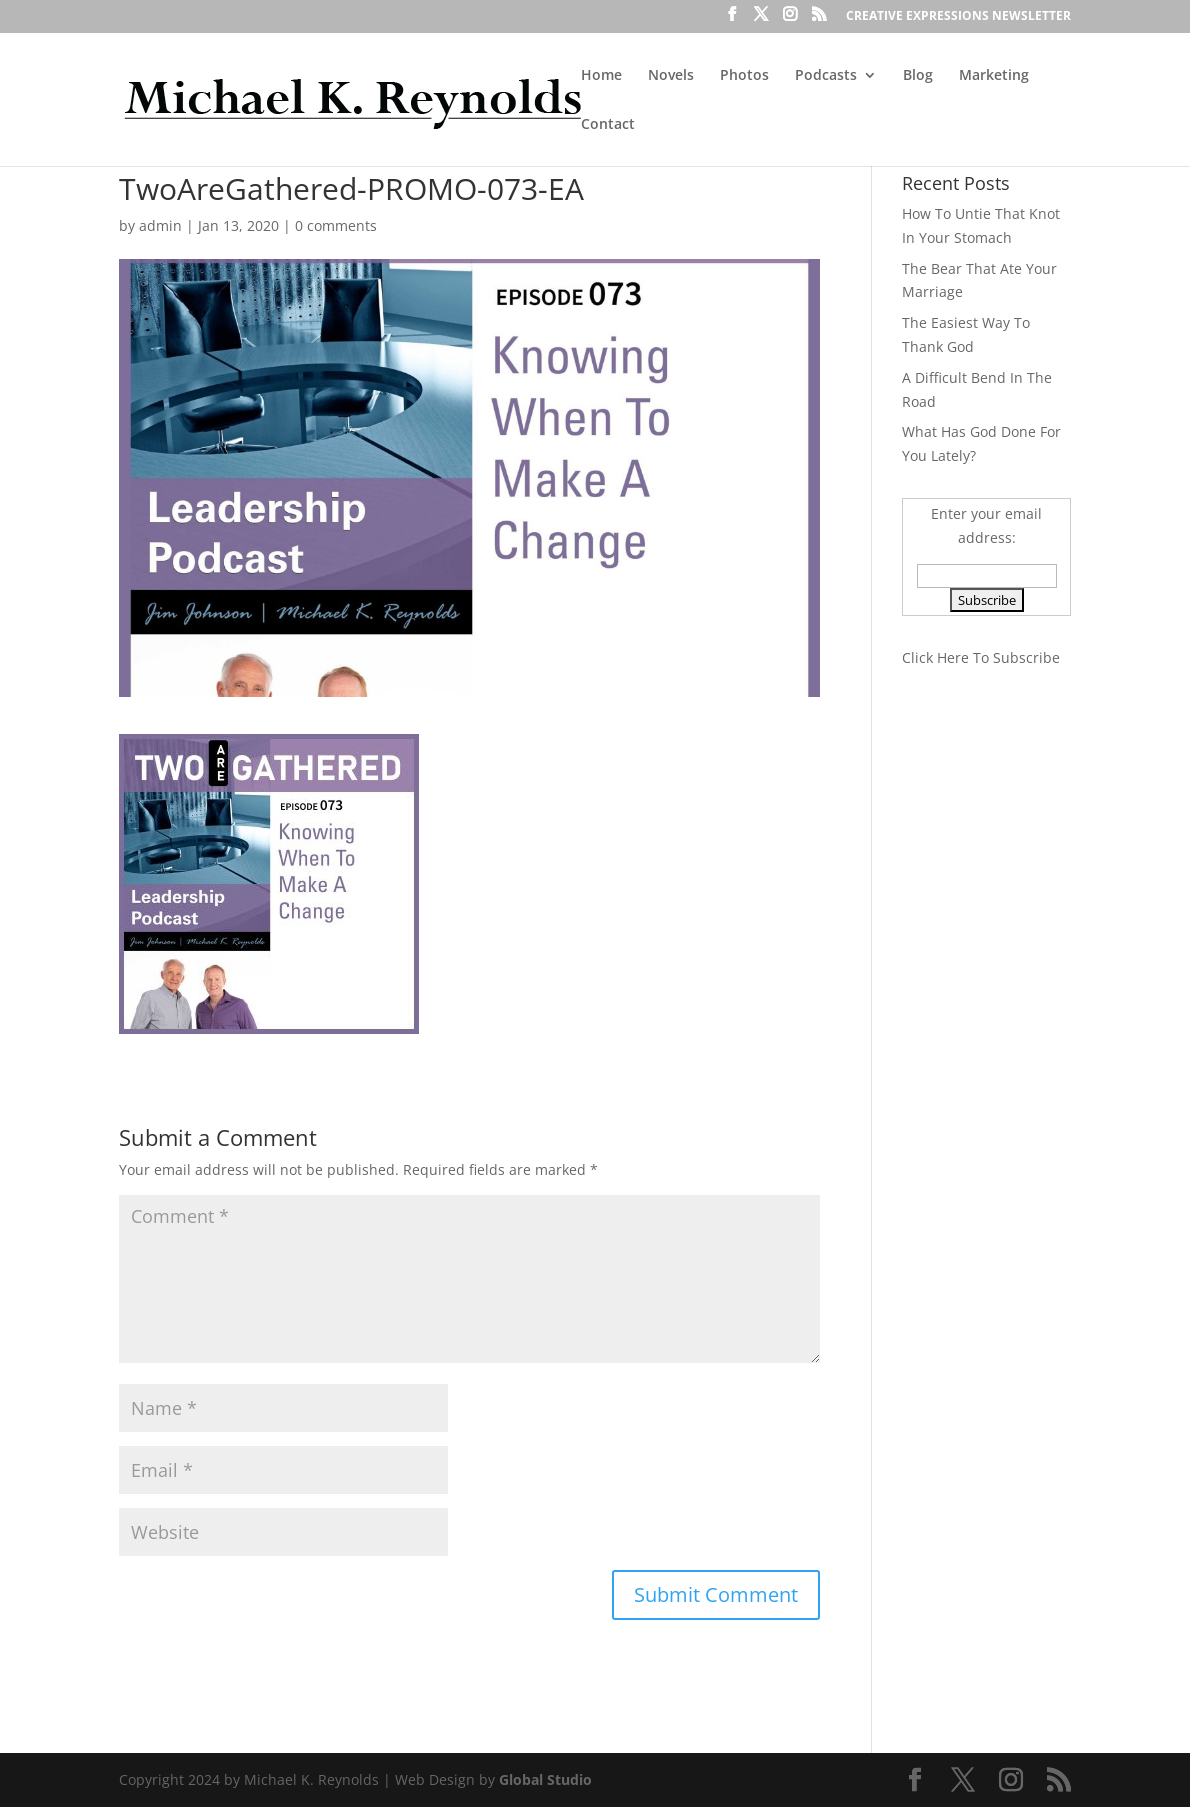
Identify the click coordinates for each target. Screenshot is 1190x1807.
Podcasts (826, 76)
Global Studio (545, 1779)
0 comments (336, 225)
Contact (608, 125)
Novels (671, 76)
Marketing (994, 76)
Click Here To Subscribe (981, 657)
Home (601, 76)
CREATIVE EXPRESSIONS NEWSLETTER (958, 17)
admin (160, 225)
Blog (918, 76)
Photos (744, 76)
